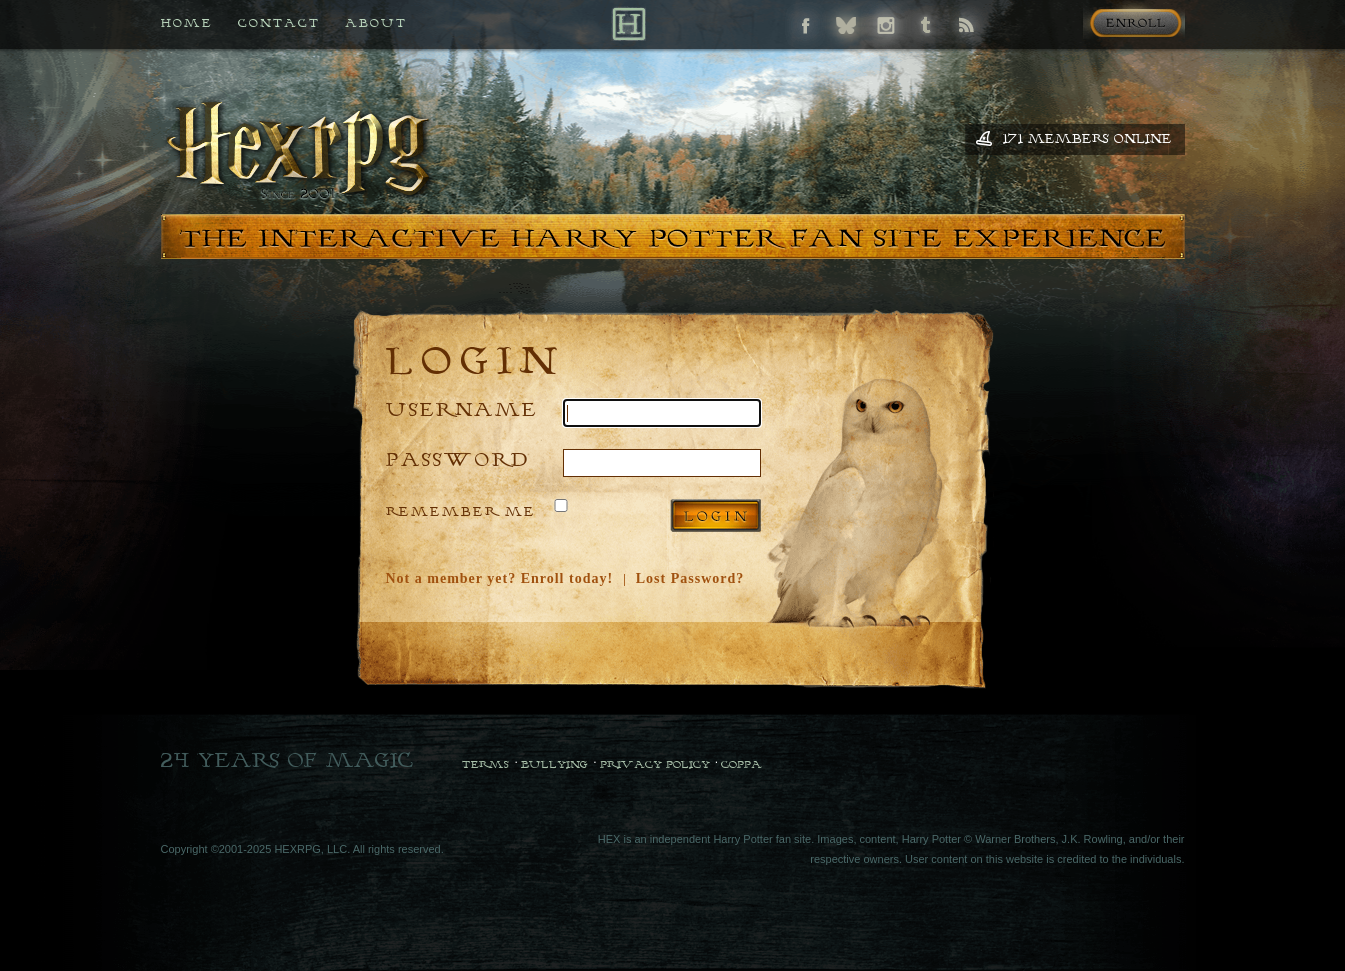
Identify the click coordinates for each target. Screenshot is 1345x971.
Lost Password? (690, 578)
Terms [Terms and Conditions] (485, 764)
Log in (715, 515)
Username (462, 408)
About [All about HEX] (376, 22)
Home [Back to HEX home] (187, 22)
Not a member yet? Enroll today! (500, 578)
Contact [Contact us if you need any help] (279, 22)
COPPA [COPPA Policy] (741, 764)
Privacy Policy (655, 764)
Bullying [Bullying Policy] (554, 764)
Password (458, 458)
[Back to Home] (628, 23)
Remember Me (461, 511)
